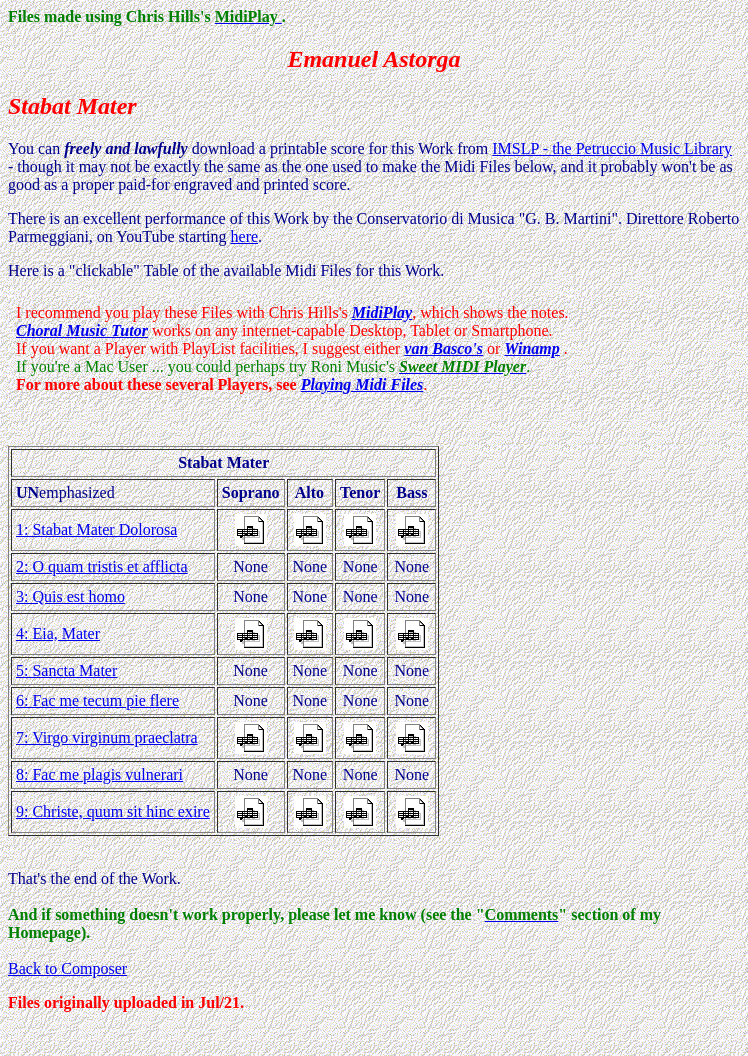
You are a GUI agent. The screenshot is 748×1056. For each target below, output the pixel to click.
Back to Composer (67, 968)
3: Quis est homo (70, 596)
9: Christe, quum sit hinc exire (113, 811)
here (245, 236)
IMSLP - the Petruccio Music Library (612, 148)
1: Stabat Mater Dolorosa (96, 529)
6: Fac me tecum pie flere (97, 700)
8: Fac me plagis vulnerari (99, 774)
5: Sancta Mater (66, 670)
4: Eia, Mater (58, 633)
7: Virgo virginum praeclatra (107, 737)
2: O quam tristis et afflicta (102, 566)
